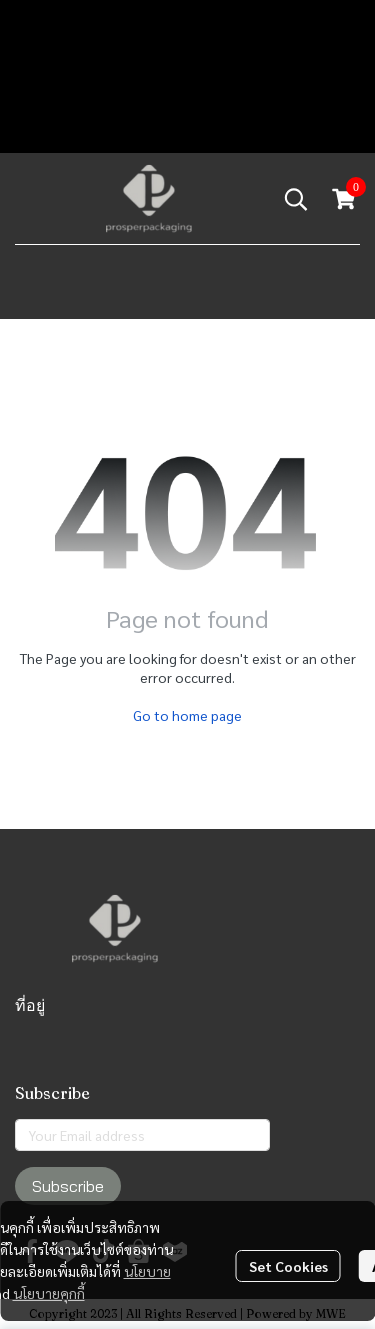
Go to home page (187, 715)
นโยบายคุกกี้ (49, 1293)
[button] (296, 199)
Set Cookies (288, 1266)
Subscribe (68, 1186)
